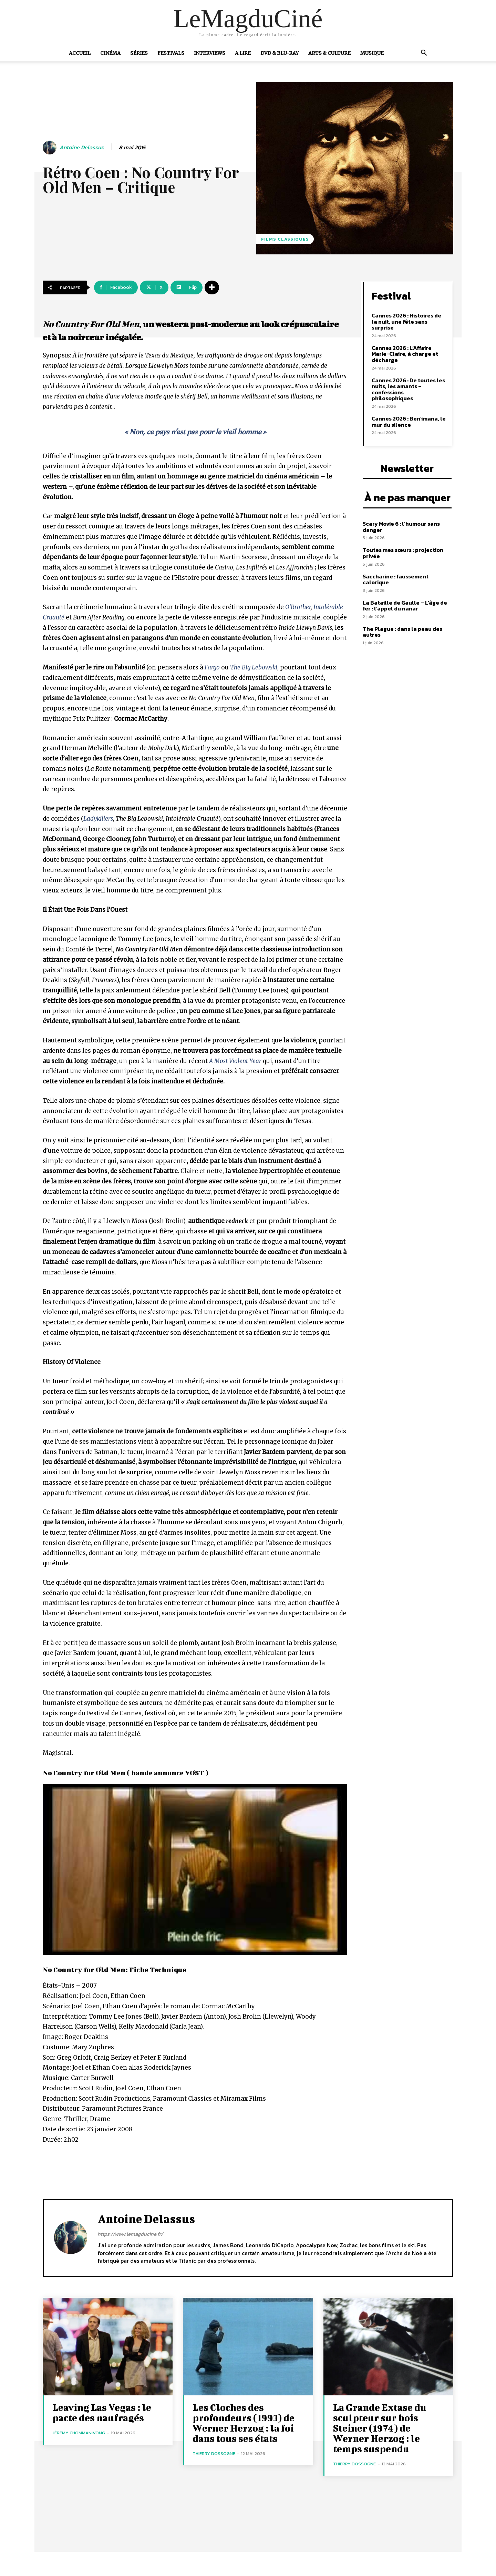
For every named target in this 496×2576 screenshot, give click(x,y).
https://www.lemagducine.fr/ (130, 2234)
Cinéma (110, 53)
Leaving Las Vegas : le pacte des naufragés (101, 2412)
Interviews (209, 53)
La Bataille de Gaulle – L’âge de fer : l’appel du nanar (405, 605)
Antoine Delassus (82, 147)
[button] (423, 53)
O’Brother (298, 607)
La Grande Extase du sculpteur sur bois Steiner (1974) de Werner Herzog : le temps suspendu (379, 2428)
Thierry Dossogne (214, 2453)
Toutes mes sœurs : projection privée (403, 553)
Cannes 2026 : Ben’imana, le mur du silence (409, 421)
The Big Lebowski (253, 667)
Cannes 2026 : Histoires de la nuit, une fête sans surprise (406, 321)
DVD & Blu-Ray (279, 53)
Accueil (80, 53)
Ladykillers (98, 818)
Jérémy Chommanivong (78, 2432)
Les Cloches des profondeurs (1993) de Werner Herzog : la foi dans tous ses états (243, 2423)
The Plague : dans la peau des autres (402, 632)
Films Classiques (285, 239)
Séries (139, 53)
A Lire (243, 53)
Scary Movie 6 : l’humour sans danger (401, 526)
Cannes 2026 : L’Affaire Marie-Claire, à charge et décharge (405, 354)
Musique (372, 53)
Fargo (212, 667)
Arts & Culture (329, 53)
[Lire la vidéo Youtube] (195, 1869)
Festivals (170, 53)
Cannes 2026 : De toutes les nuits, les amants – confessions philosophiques (408, 389)
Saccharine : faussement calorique (395, 579)
